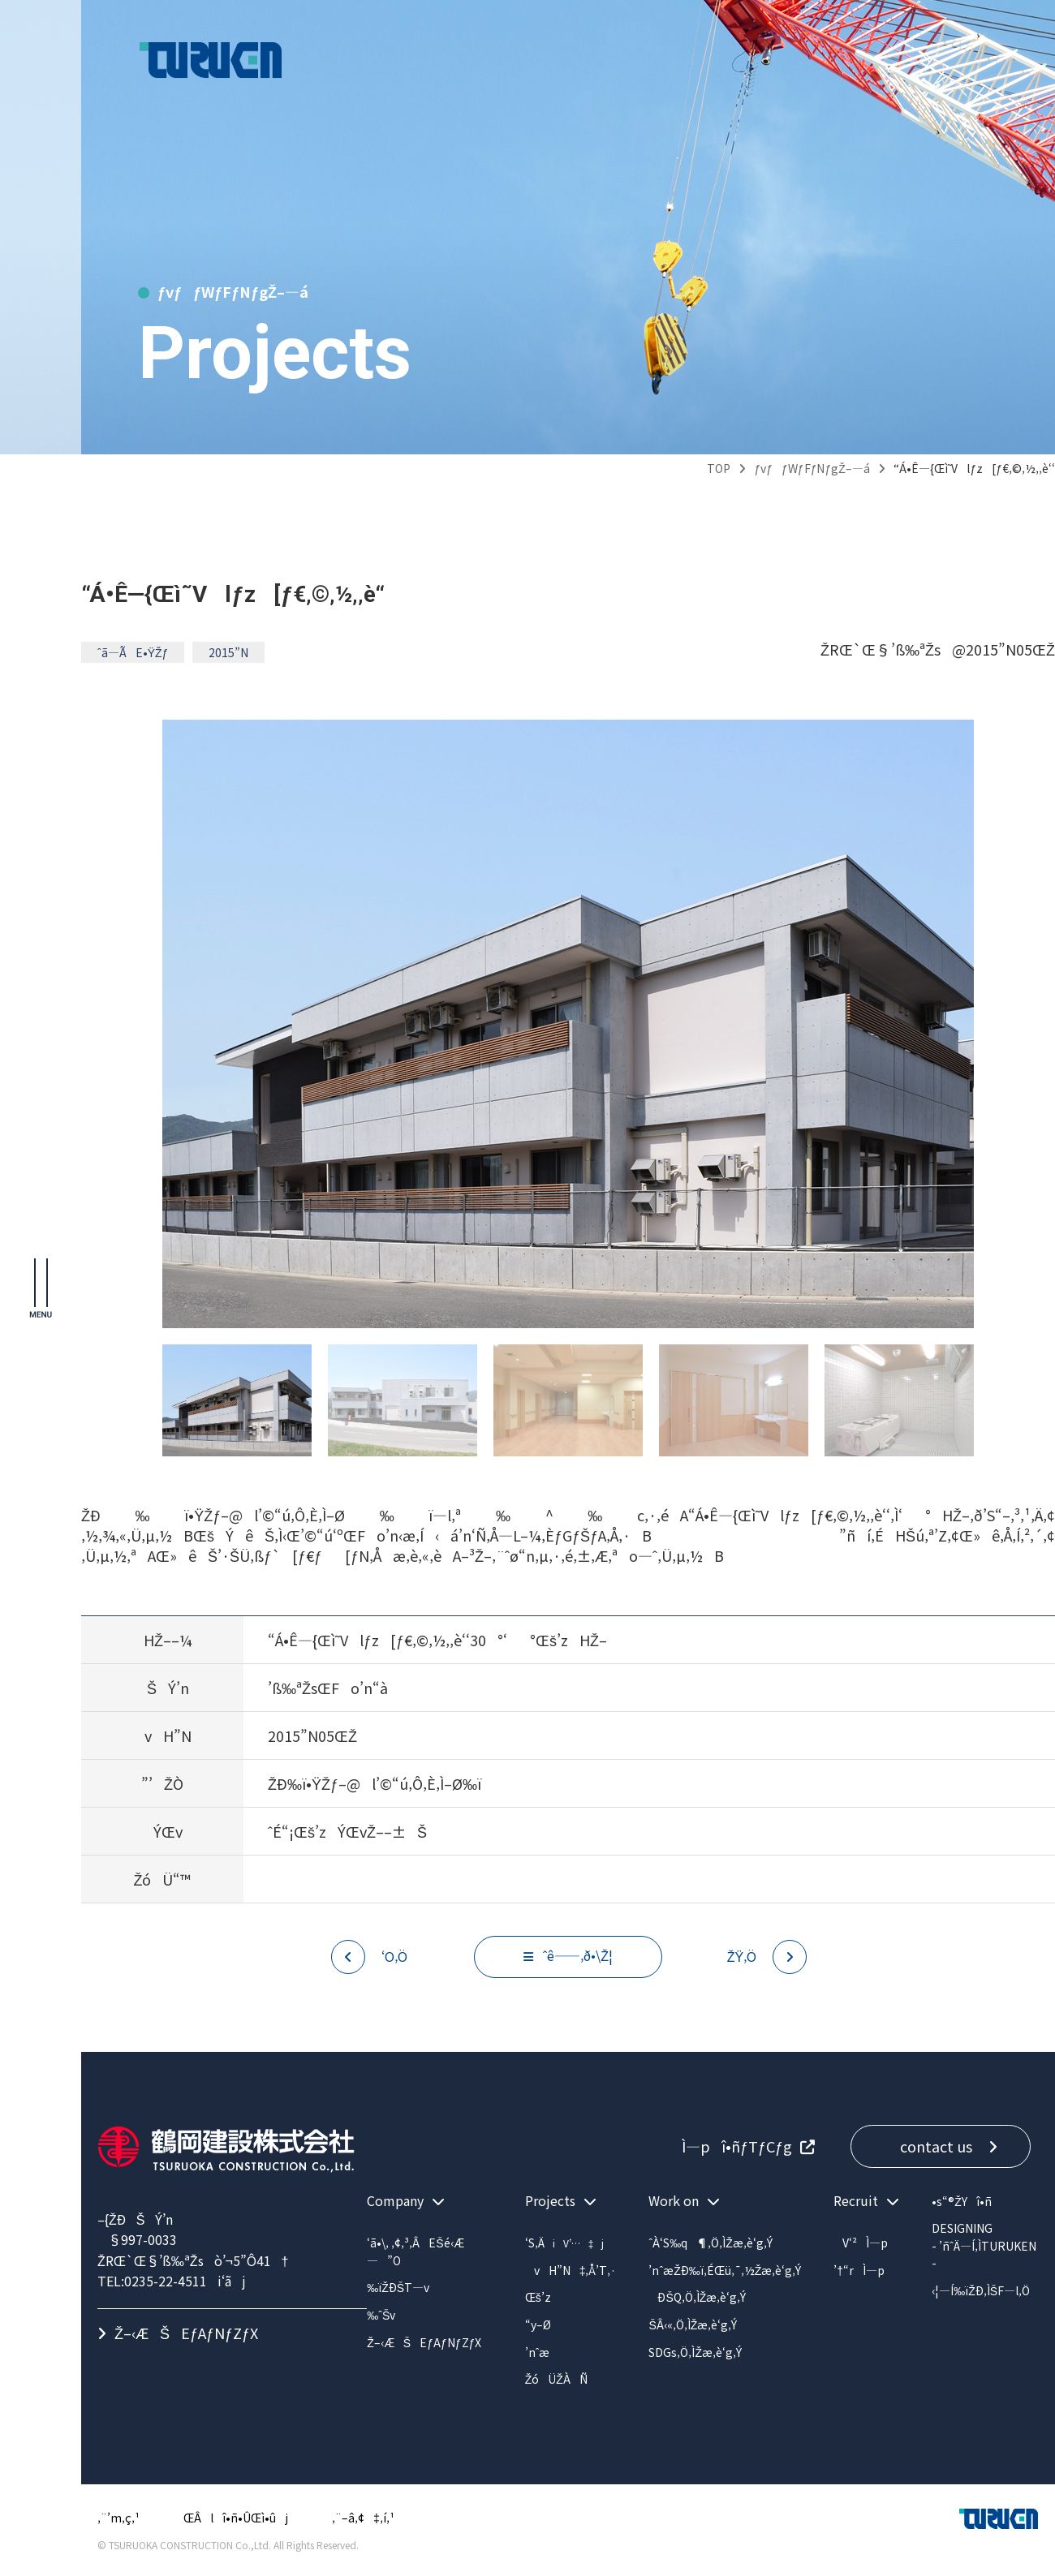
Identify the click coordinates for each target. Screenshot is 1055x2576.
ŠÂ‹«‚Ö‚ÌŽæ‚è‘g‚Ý (692, 2324)
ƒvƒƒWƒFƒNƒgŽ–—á (811, 468)
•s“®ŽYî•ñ (962, 2201)
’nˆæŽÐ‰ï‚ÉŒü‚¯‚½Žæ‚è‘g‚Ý (724, 2270)
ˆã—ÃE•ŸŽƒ (132, 652)
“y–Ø (538, 2324)
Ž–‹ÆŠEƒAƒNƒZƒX (186, 2332)
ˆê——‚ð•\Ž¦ (578, 1955)
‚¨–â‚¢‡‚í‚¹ (363, 2517)
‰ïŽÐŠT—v (398, 2287)
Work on (673, 2200)
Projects (550, 2200)
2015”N (228, 652)
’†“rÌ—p (859, 2270)
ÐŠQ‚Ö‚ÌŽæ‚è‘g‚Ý (697, 2297)
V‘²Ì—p (860, 2242)
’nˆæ (537, 2352)
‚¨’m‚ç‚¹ (118, 2517)
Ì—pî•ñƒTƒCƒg (731, 2146)
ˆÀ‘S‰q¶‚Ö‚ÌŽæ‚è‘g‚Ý (710, 2242)
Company (395, 2200)
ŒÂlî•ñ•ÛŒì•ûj (235, 2517)
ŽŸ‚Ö (741, 1956)
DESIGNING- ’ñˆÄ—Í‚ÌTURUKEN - (984, 2245)
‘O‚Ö (394, 1956)
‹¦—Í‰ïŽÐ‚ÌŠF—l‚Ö (981, 2290)
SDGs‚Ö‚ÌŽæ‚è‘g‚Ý (695, 2352)
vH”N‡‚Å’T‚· (571, 2270)
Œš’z (538, 2297)
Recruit (855, 2200)
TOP (718, 468)
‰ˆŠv (381, 2315)
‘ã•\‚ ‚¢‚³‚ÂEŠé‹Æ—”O (415, 2251)
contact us (936, 2146)
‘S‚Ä (565, 2242)
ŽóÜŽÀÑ (556, 2379)
